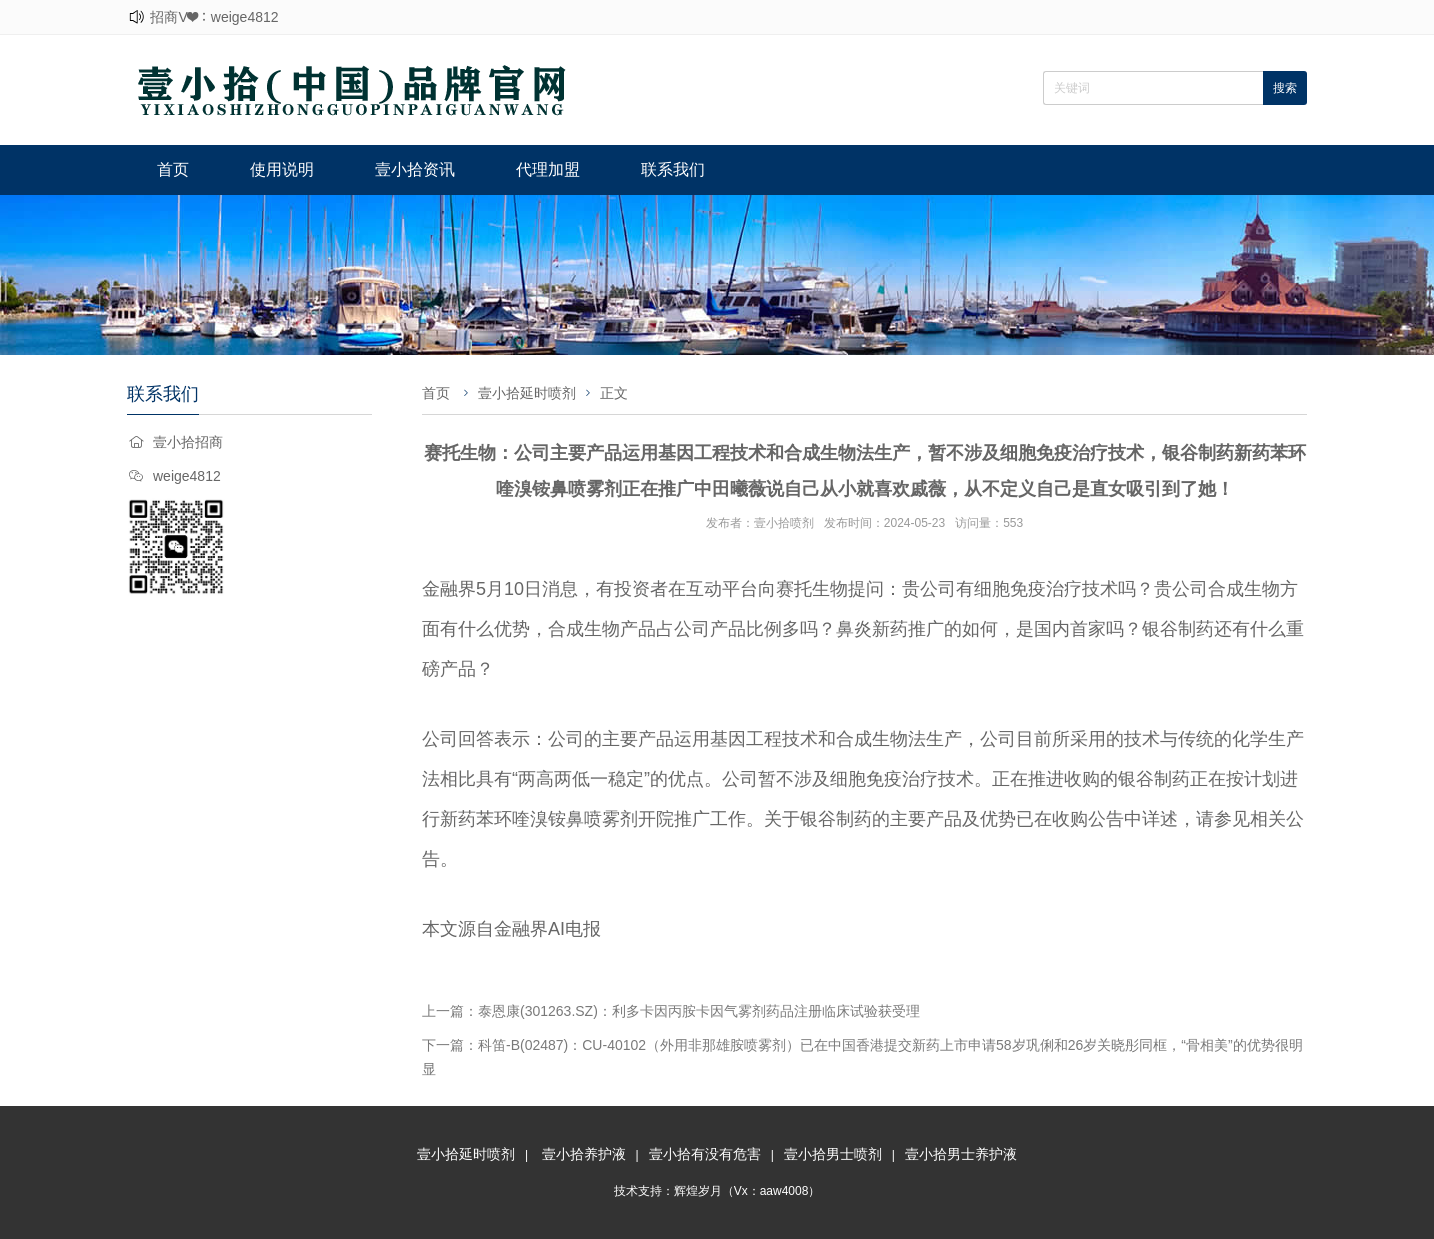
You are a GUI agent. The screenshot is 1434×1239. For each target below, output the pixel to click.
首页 (173, 169)
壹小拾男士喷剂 (833, 1154)
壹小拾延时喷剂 (527, 393)
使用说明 (282, 169)
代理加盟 (548, 169)
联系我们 (673, 169)
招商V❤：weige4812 (214, 17)
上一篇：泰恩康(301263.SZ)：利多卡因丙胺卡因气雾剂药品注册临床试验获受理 (671, 1011)
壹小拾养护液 (584, 1154)
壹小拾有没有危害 (705, 1154)
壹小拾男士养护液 (961, 1154)
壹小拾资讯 (415, 169)
